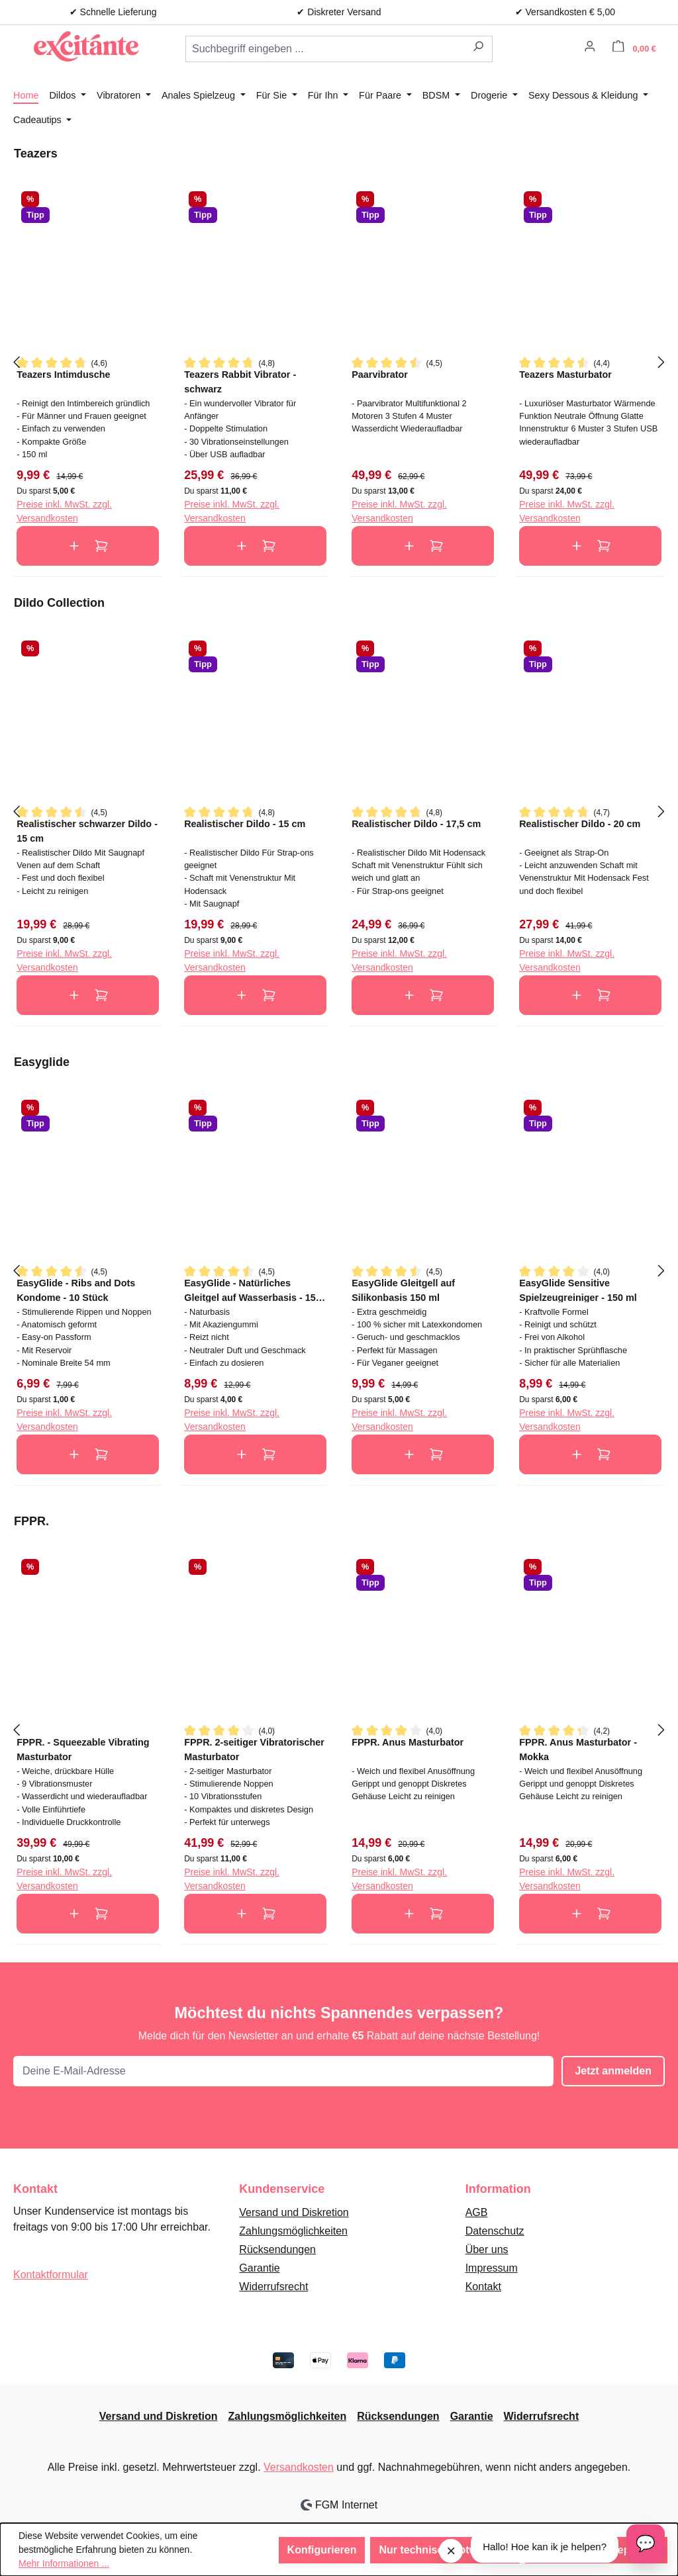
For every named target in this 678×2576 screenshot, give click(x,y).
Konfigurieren (322, 2549)
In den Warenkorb (88, 546)
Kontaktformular (50, 2274)
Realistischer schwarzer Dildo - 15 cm (87, 831)
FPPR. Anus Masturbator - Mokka (578, 1749)
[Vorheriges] (16, 361)
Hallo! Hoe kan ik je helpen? (544, 2546)
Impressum (491, 2268)
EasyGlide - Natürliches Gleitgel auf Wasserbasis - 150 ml (252, 1290)
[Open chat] (645, 2543)
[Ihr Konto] (590, 48)
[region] (339, 361)
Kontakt (483, 2286)
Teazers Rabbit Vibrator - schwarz (240, 381)
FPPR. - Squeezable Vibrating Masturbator (83, 1749)
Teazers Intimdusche (63, 374)
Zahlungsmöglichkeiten (293, 2231)
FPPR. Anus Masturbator (407, 1742)
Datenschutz (494, 2231)
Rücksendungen (277, 2249)
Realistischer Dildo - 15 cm (244, 824)
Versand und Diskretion (293, 2212)
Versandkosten (299, 2467)
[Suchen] (478, 49)
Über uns (486, 2249)
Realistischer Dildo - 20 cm (579, 824)
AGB (476, 2212)
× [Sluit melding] (451, 2550)
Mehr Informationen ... (64, 2563)
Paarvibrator (380, 374)
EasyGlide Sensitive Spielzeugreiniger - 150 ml (578, 1290)
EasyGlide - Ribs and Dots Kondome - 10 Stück (76, 1290)
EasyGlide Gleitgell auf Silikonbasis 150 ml (403, 1290)
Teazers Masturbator (565, 374)
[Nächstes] (661, 361)
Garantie (259, 2268)
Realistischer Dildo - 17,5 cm (416, 824)
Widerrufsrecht (273, 2286)
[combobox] (325, 49)
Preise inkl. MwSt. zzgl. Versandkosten (64, 511)
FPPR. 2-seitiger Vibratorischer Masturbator (254, 1749)
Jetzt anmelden (613, 2070)
